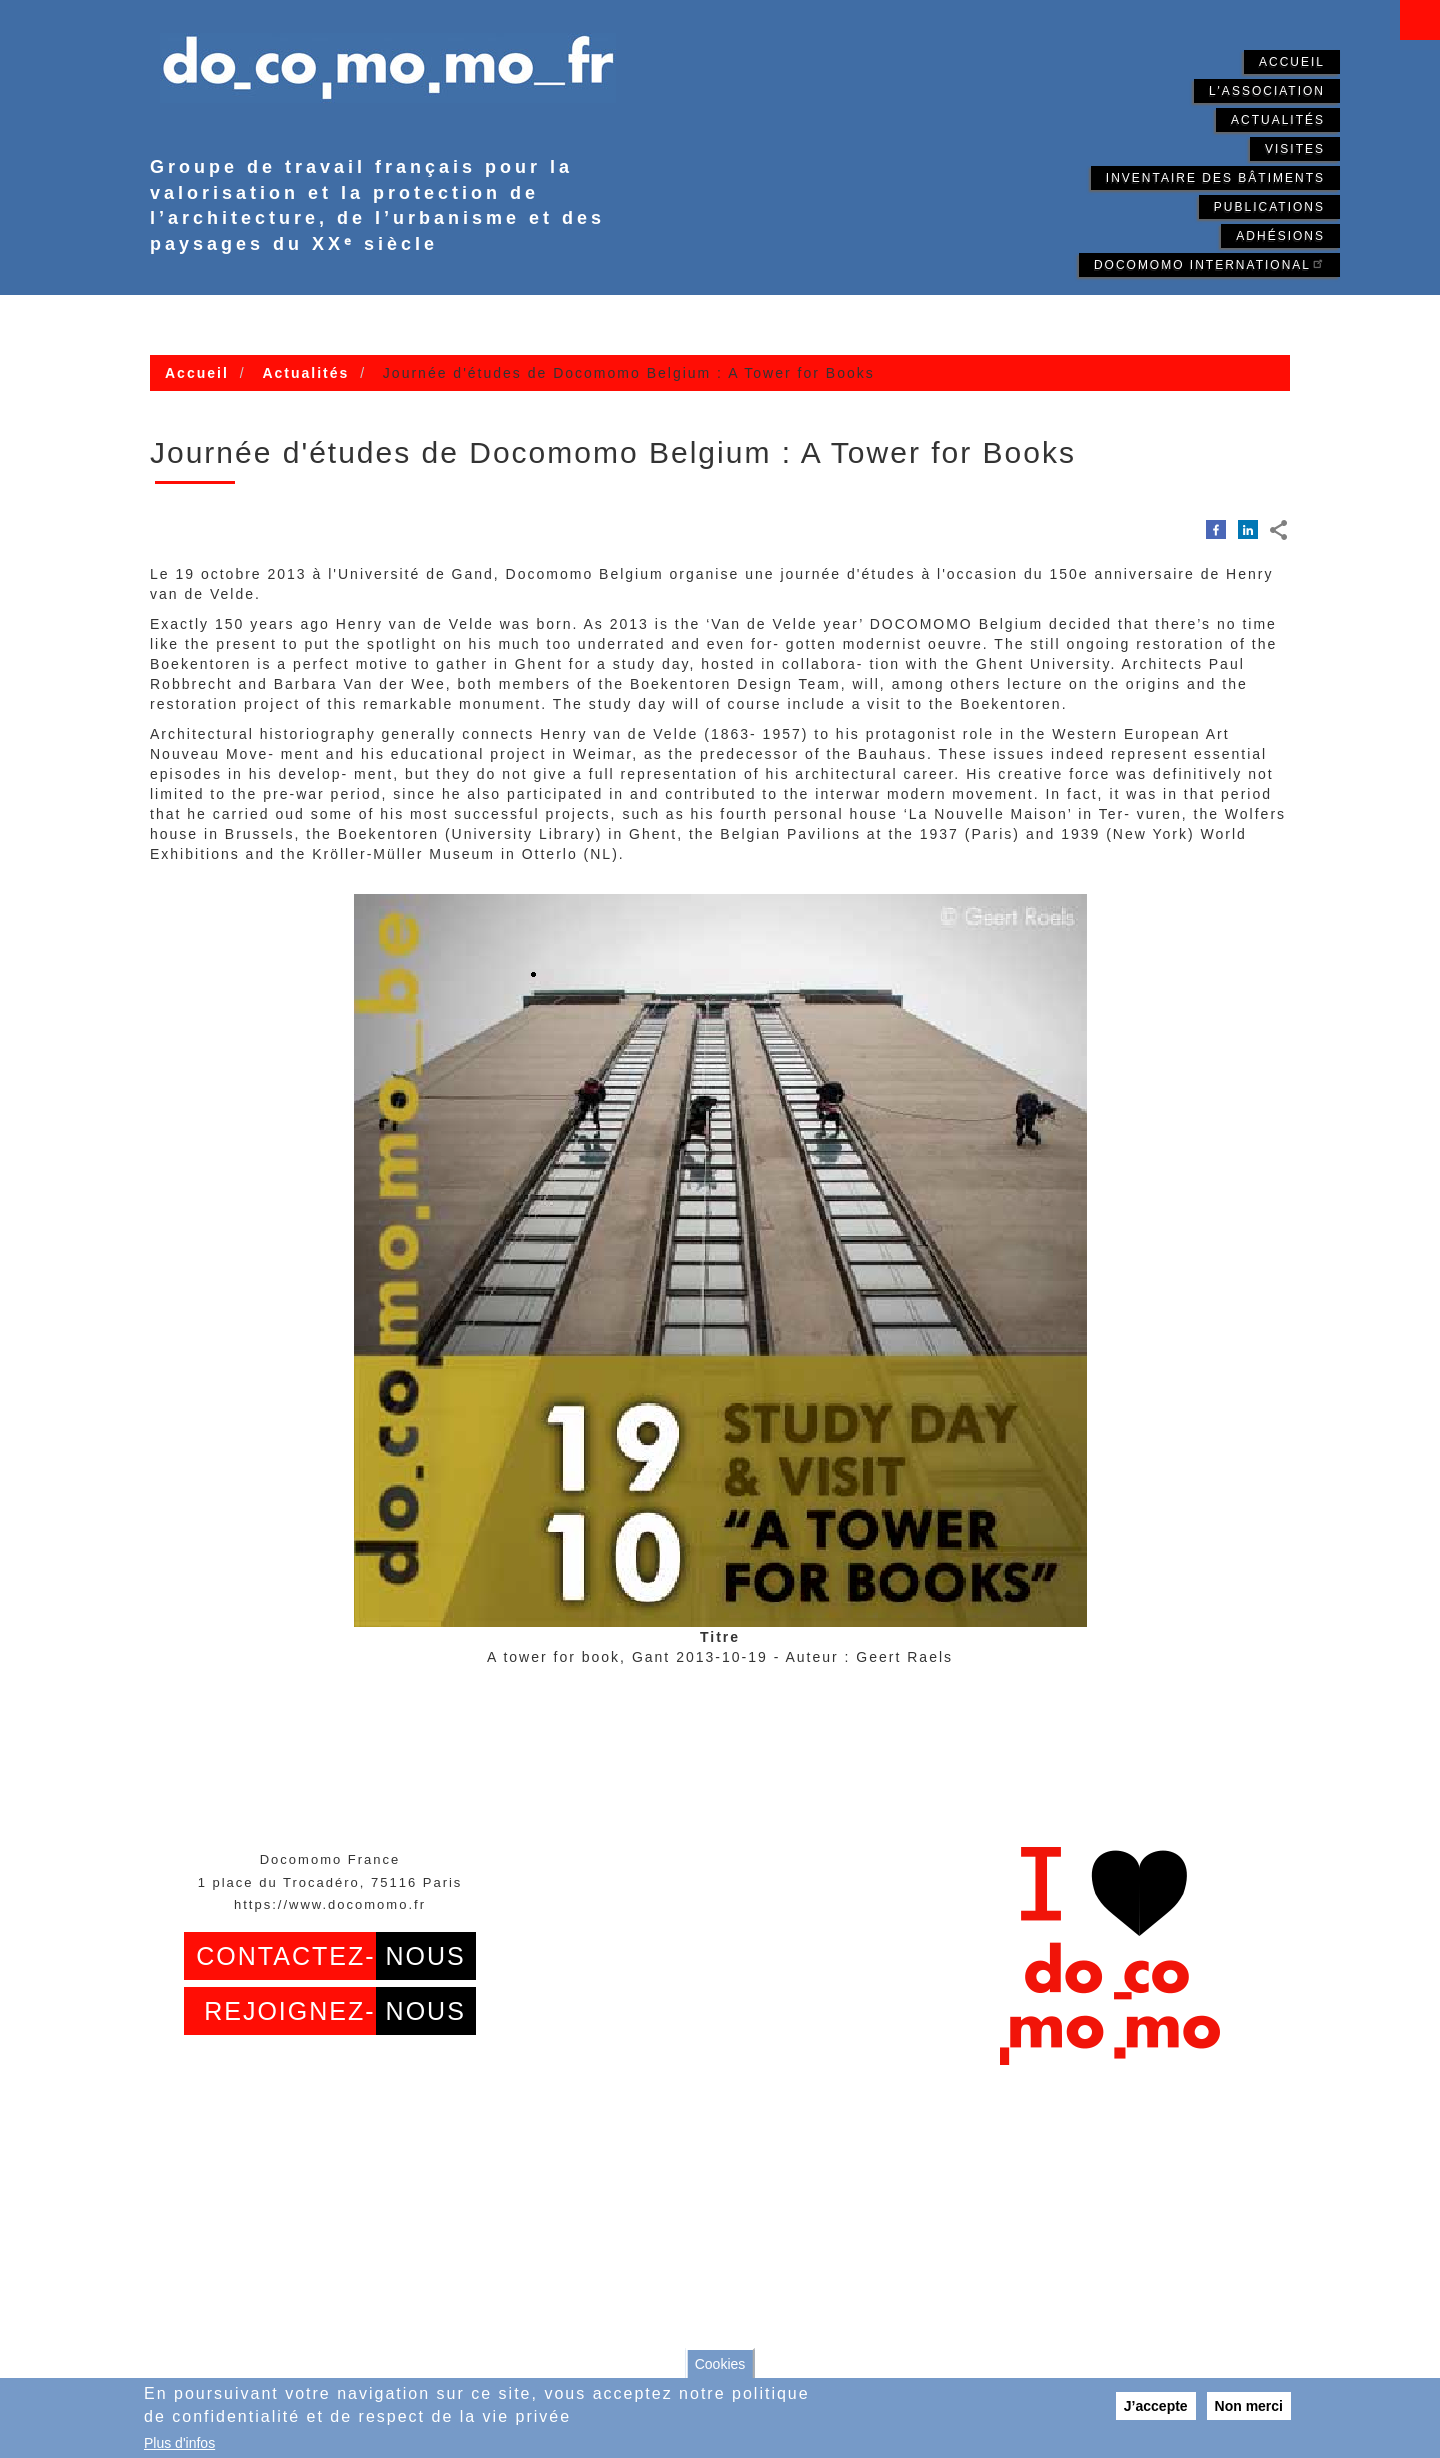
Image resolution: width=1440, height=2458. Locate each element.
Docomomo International (1209, 263)
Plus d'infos (179, 2443)
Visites (1295, 149)
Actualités (1278, 120)
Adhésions (1280, 236)
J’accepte (1156, 2406)
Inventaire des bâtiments (1215, 178)
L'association (1267, 91)
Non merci (1249, 2406)
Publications (1269, 207)
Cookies (720, 2364)
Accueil (1292, 62)
